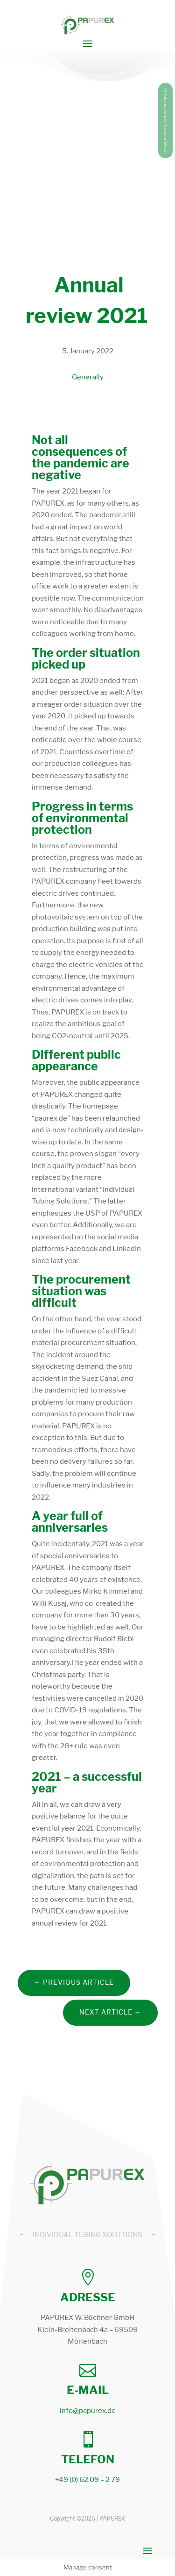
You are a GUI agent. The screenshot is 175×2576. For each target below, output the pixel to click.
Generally (88, 377)
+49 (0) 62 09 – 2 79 (87, 2479)
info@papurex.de (88, 2411)
